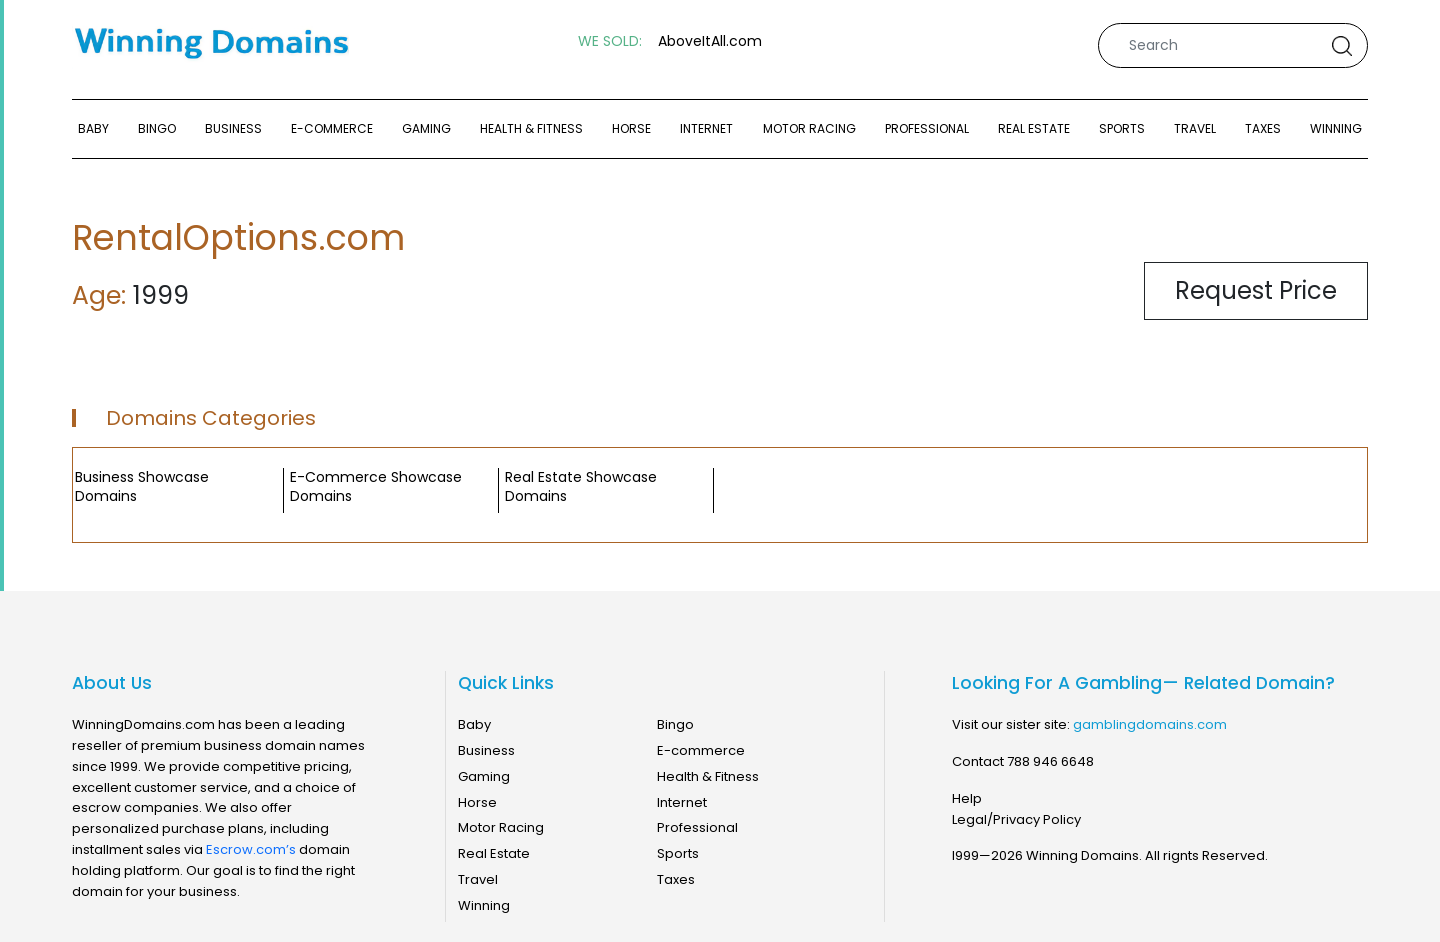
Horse (631, 128)
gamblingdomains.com (1150, 724)
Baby (93, 128)
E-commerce (332, 128)
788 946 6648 (1050, 761)
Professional (927, 128)
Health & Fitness (531, 128)
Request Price (1256, 290)
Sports (1122, 128)
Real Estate (1034, 128)
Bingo (157, 128)
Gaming (426, 128)
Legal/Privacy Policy (1016, 819)
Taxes (1263, 128)
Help (967, 798)
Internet (706, 128)
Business (233, 128)
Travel (1195, 128)
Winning (1336, 128)
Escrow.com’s (251, 849)
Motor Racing (809, 128)
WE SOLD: (610, 41)
